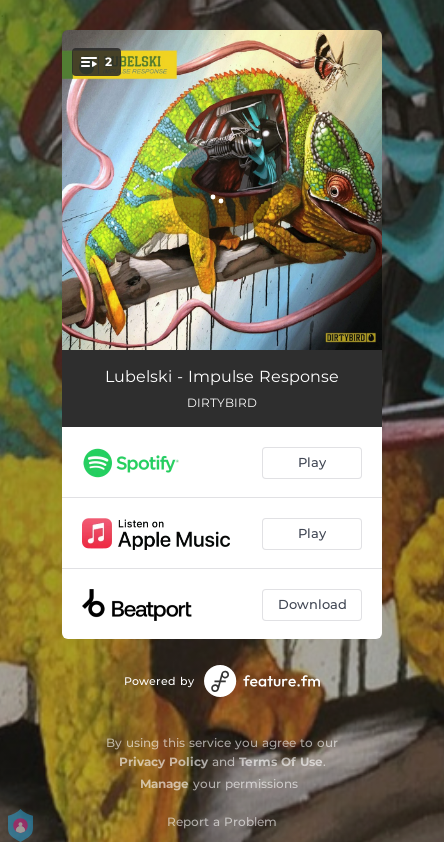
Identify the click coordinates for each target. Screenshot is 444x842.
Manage (164, 783)
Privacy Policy (163, 761)
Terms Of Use (281, 761)
